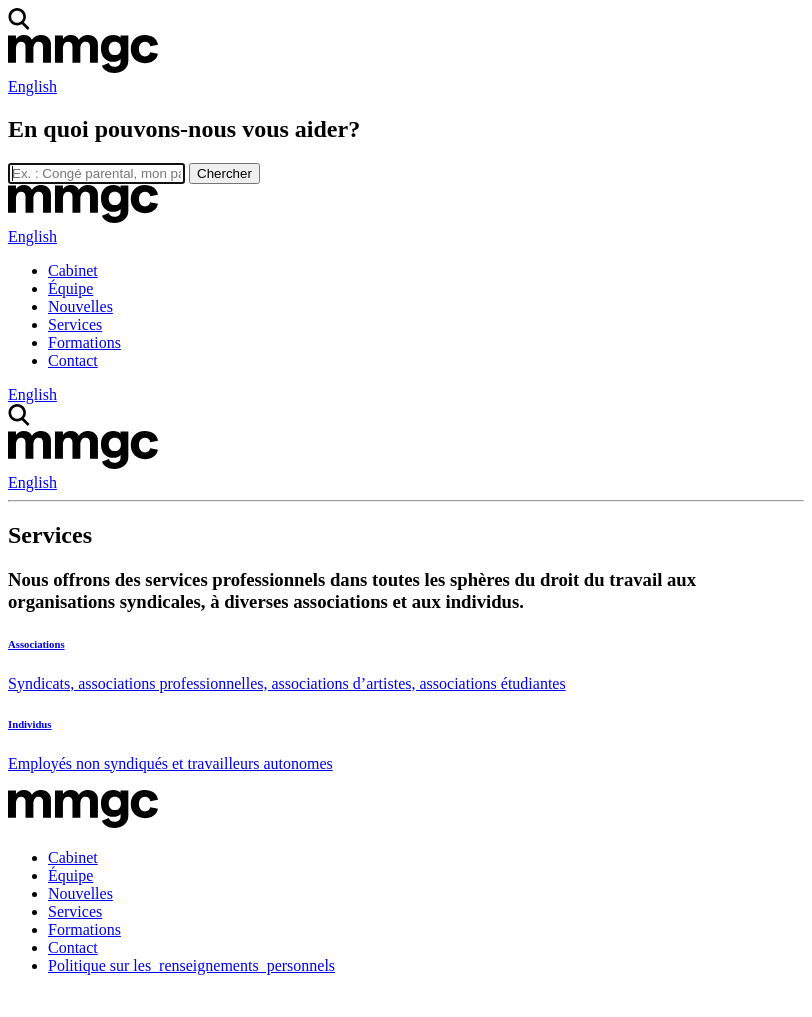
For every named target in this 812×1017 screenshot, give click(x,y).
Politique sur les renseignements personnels (191, 965)
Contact (73, 360)
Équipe (70, 288)
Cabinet (73, 270)
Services (75, 324)
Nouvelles (80, 306)
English (32, 86)
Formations (84, 342)
